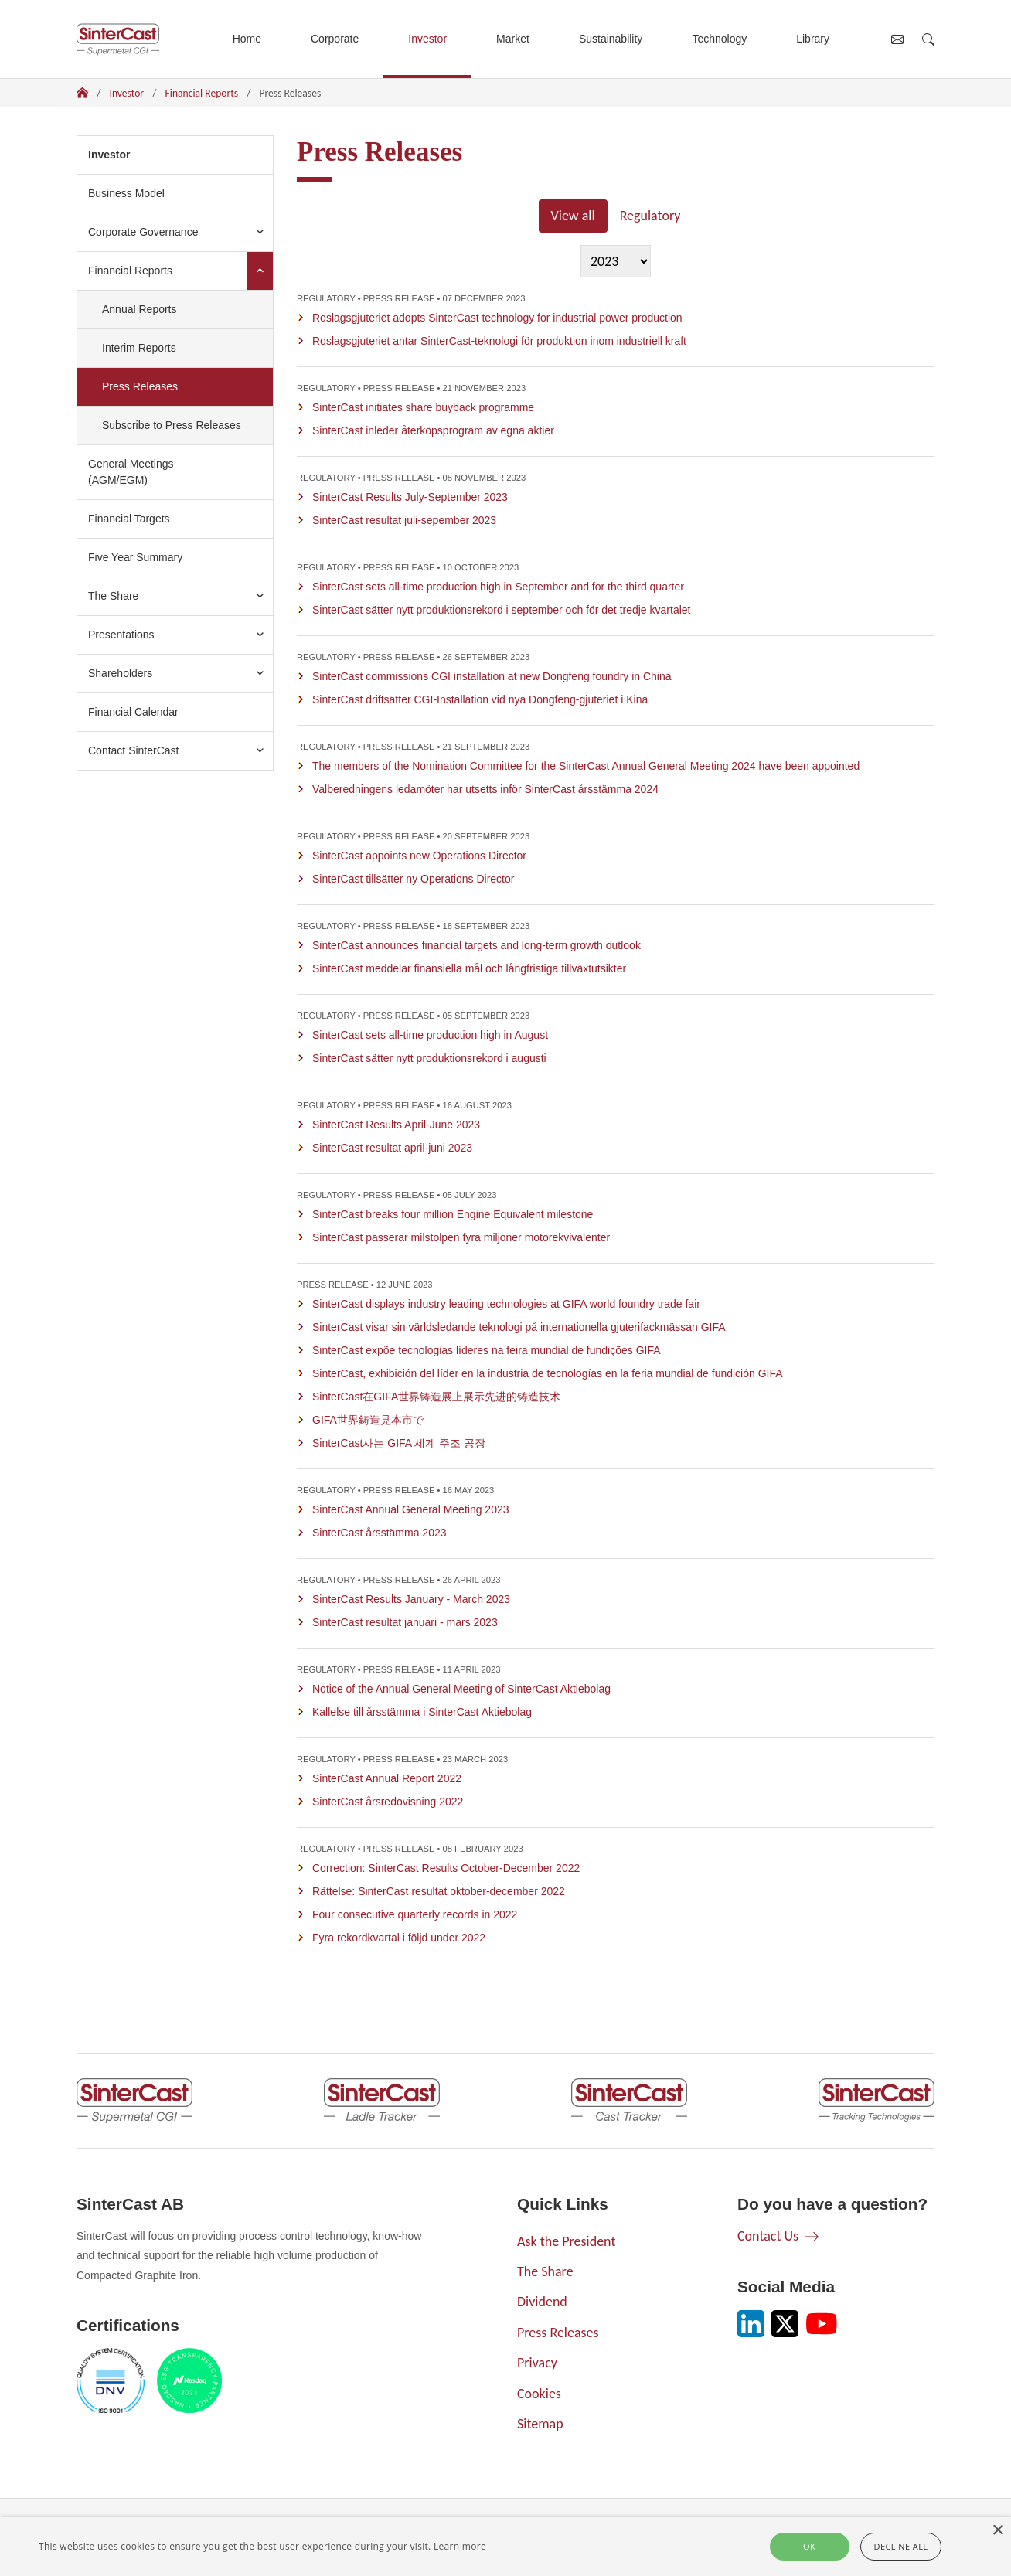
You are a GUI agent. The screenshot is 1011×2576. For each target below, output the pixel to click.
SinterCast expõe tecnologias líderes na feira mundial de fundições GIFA (486, 1350)
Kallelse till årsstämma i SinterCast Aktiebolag (422, 1712)
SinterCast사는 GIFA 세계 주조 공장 (398, 1443)
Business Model (126, 193)
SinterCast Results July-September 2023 (410, 497)
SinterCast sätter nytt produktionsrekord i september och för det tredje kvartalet (501, 610)
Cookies (539, 2393)
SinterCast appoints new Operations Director (419, 855)
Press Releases (160, 385)
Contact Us (767, 2235)
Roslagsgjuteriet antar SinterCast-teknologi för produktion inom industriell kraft (499, 341)
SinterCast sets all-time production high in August (430, 1035)
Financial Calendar (133, 712)
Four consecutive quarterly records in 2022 (414, 1914)
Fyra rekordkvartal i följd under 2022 (398, 1937)
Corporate (335, 38)
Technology (719, 38)
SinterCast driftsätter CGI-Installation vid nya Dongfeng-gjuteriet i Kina (480, 699)
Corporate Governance (143, 232)
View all (573, 215)
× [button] (997, 2531)
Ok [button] (809, 2546)
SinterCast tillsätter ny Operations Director (413, 879)
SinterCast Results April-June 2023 (396, 1124)
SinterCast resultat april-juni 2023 (392, 1148)
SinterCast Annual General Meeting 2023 (410, 1509)
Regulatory (650, 215)
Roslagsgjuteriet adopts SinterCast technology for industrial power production (497, 317)
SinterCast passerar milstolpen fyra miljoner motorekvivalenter (461, 1237)
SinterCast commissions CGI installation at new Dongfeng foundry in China (492, 676)
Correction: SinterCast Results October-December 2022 (446, 1868)
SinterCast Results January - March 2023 (411, 1599)
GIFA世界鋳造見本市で (368, 1420)
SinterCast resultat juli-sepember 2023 (404, 520)
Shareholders (120, 673)
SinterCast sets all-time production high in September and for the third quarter (498, 586)
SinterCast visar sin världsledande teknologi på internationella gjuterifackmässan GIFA (519, 1327)
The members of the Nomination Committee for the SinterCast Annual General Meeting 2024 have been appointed (586, 766)
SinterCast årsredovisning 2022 (387, 1801)
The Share (113, 596)
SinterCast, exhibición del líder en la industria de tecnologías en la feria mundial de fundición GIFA (547, 1373)
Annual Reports (139, 309)
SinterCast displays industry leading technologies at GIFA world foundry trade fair (506, 1304)
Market (512, 38)
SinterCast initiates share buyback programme (423, 407)
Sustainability (611, 38)
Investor (427, 38)
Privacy (537, 2362)
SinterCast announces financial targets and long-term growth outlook (476, 945)
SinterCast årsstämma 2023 (379, 1532)
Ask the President (566, 2241)
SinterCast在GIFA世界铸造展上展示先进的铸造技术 (436, 1396)
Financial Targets (129, 518)
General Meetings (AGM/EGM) (131, 472)
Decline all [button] (901, 2546)
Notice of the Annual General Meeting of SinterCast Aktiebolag (461, 1689)
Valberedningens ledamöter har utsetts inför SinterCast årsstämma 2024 (485, 789)
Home (247, 38)
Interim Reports (139, 348)
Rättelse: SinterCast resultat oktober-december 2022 (438, 1891)
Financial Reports (202, 93)
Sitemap (540, 2423)
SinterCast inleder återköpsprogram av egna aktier (433, 430)
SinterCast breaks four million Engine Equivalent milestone (452, 1214)
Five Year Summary (135, 557)
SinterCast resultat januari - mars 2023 (405, 1622)
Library (812, 38)
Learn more (460, 2546)
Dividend (542, 2301)
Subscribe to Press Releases (171, 425)
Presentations (121, 634)
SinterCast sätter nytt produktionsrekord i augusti (429, 1058)
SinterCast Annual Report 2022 (386, 1778)
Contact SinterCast (133, 750)
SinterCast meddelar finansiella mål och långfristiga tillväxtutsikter (469, 968)
